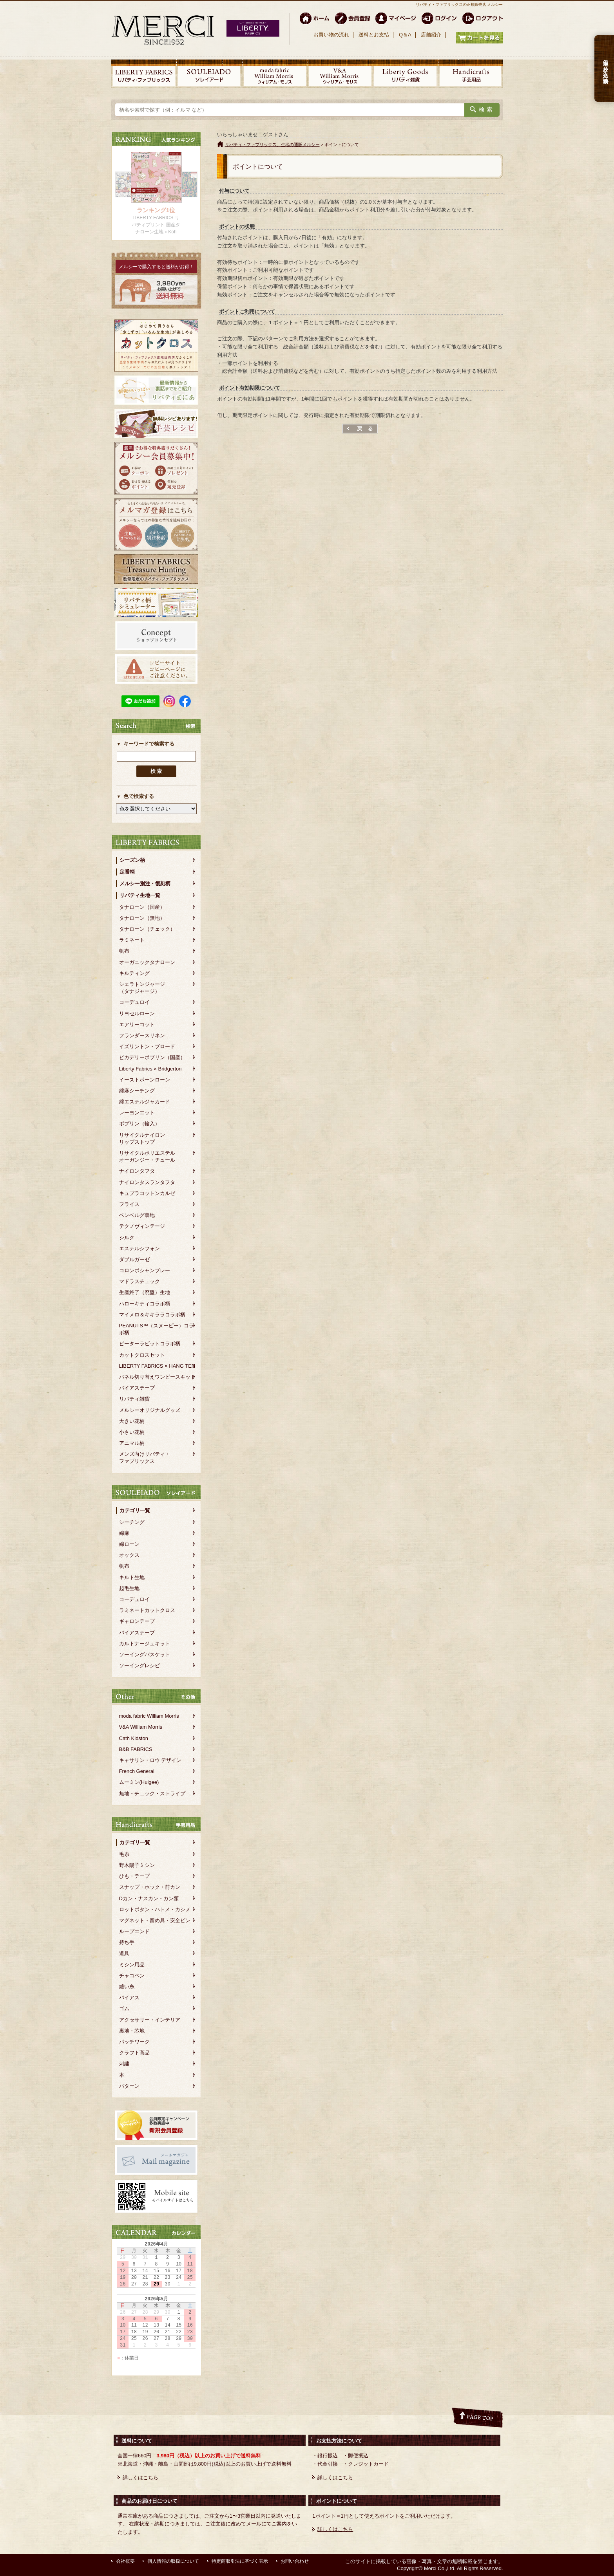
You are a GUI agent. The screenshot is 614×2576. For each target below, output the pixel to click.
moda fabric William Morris (149, 1716)
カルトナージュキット (144, 1643)
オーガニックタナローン (147, 962)
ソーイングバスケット (144, 1654)
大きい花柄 (132, 1421)
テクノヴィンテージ (142, 1226)
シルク (126, 1237)
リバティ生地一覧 (140, 895)
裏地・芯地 (132, 2031)
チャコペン (132, 1975)
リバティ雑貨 (134, 1399)
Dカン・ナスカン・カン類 (149, 1898)
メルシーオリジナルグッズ (149, 1410)
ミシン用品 (132, 1965)
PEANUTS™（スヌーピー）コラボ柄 (156, 1329)
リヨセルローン (137, 1013)
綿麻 (124, 1533)
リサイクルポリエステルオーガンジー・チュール (147, 1156)
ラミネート (132, 940)
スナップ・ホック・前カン (149, 1887)
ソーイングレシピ (139, 1665)
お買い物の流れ (331, 35)
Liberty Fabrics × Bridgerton (150, 1069)
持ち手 (126, 1942)
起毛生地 (129, 1588)
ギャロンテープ (137, 1621)
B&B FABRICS (135, 1749)
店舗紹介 (431, 35)
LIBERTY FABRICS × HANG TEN (157, 1366)
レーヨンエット (137, 1113)
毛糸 (124, 1854)
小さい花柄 (132, 1432)
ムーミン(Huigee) (139, 1782)
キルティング (134, 973)
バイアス (129, 1997)
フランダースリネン (142, 1035)
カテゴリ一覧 (135, 1510)
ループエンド (134, 1931)
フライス (129, 1204)
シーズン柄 (132, 860)
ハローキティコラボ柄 (144, 1304)
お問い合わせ (295, 2561)
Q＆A (405, 35)
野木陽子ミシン (137, 1865)
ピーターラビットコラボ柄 (149, 1344)
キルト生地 (132, 1577)
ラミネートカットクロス (147, 1610)
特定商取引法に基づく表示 (240, 2561)
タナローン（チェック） (147, 929)
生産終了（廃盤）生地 (144, 1292)
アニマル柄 (132, 1443)
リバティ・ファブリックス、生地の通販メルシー (272, 144)
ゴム (124, 2008)
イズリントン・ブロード (147, 1046)
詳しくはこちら (140, 2477)
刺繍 (124, 2064)
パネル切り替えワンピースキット (157, 1377)
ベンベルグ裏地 (137, 1215)
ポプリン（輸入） (139, 1123)
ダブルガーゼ (134, 1259)
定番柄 (127, 872)
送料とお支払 (374, 35)
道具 (124, 1953)
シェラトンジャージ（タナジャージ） (142, 987)
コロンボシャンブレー (144, 1270)
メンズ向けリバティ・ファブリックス (144, 1457)
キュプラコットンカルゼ (147, 1193)
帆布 (124, 951)
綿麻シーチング (137, 1091)
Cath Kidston (133, 1738)
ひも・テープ (134, 1876)
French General (136, 1771)
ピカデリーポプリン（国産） (152, 1057)
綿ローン (129, 1544)
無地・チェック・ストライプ (152, 1793)
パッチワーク (134, 2042)
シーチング (132, 1522)
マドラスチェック (139, 1281)
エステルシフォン (139, 1248)
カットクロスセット (142, 1355)
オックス (129, 1555)
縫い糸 (126, 1986)
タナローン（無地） (142, 918)
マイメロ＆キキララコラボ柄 (152, 1315)
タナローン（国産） (142, 907)
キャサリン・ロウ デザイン (150, 1760)
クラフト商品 (134, 2053)
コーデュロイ (134, 1002)
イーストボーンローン (144, 1080)
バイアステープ (137, 1388)
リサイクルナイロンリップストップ (142, 1138)
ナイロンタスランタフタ (147, 1182)
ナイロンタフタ (137, 1171)
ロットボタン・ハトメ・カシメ (154, 1909)
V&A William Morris (141, 1727)
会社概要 (125, 2561)
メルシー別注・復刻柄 (145, 883)
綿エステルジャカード (144, 1102)
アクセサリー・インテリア (149, 2020)
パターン (129, 2086)
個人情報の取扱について (173, 2561)
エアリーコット (137, 1024)
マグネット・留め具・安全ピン (154, 1920)
